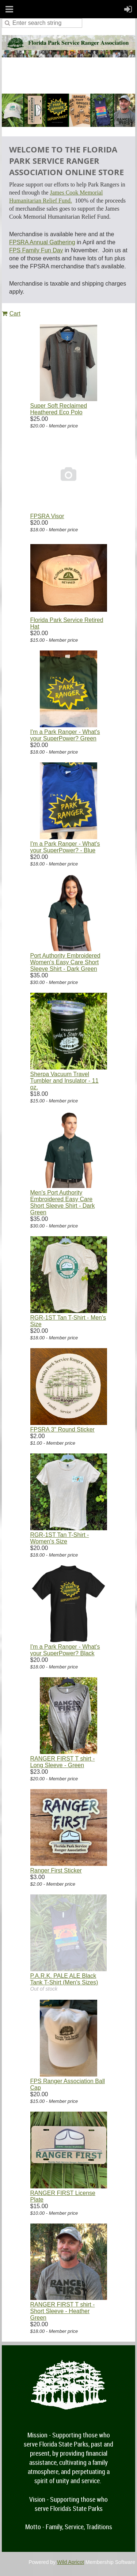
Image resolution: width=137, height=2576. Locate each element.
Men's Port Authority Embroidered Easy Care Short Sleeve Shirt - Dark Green (62, 1202)
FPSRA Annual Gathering (42, 242)
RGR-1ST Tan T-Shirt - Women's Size (59, 1538)
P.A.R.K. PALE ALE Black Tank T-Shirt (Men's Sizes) (64, 1979)
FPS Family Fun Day (36, 250)
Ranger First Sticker (56, 1870)
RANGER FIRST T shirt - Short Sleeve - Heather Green (62, 2311)
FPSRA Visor (47, 516)
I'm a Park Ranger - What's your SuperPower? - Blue (65, 847)
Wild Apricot (70, 2562)
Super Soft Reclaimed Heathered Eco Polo (58, 409)
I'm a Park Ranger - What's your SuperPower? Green (65, 735)
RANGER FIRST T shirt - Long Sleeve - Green (62, 1761)
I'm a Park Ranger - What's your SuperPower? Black (65, 1650)
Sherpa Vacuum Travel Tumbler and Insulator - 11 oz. (64, 1080)
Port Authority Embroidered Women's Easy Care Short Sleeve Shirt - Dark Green (65, 962)
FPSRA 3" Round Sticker (62, 1429)
